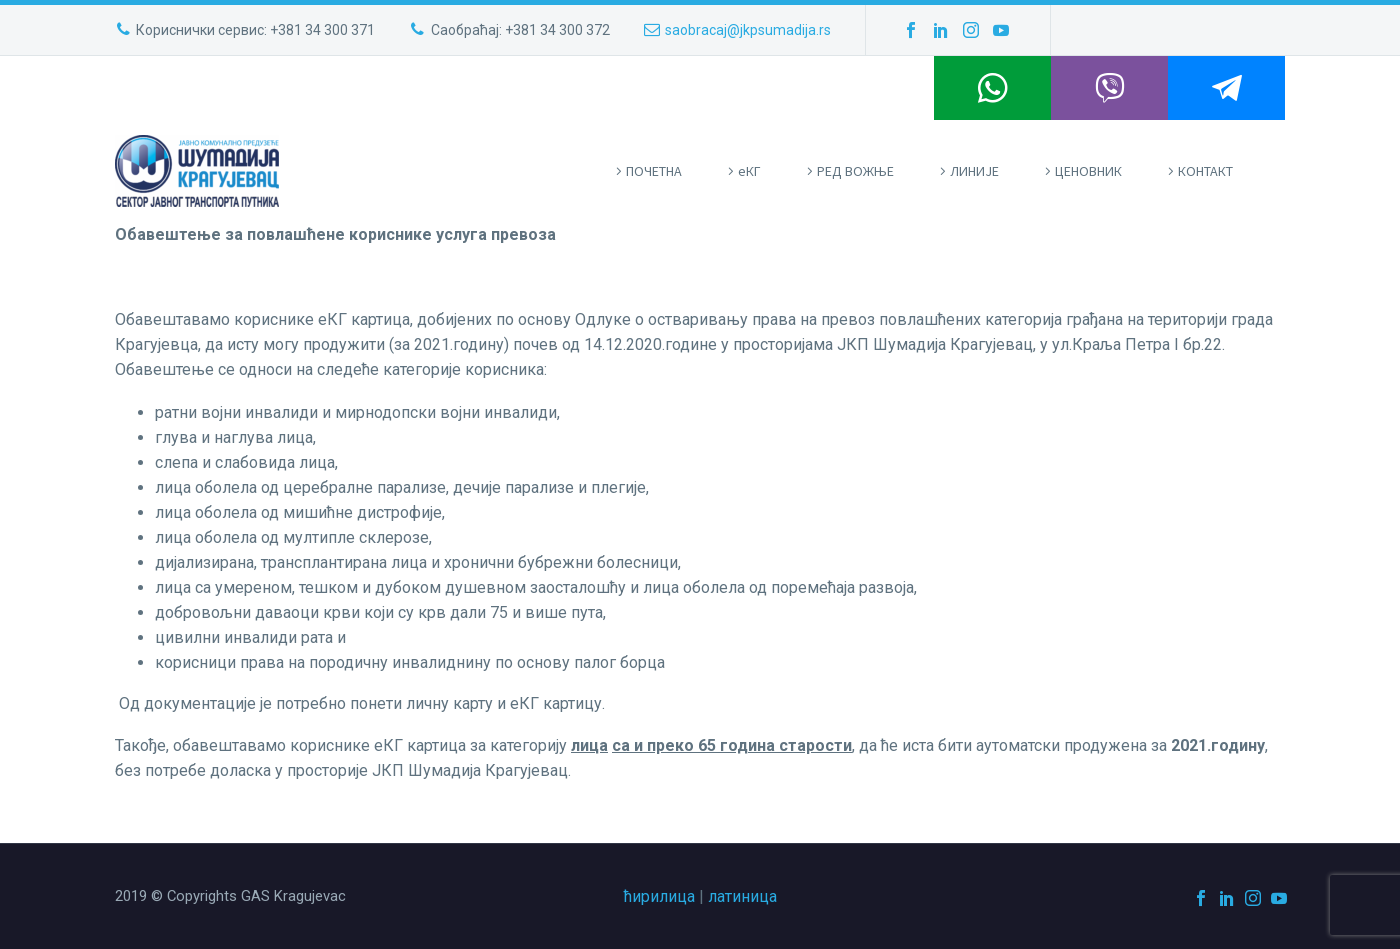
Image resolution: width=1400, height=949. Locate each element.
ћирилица (659, 896)
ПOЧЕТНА (654, 171)
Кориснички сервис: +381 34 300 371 (255, 30)
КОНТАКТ (1205, 171)
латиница (742, 896)
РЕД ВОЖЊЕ (855, 171)
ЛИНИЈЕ (974, 171)
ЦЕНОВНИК (1088, 171)
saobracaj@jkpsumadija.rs (748, 30)
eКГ (749, 171)
